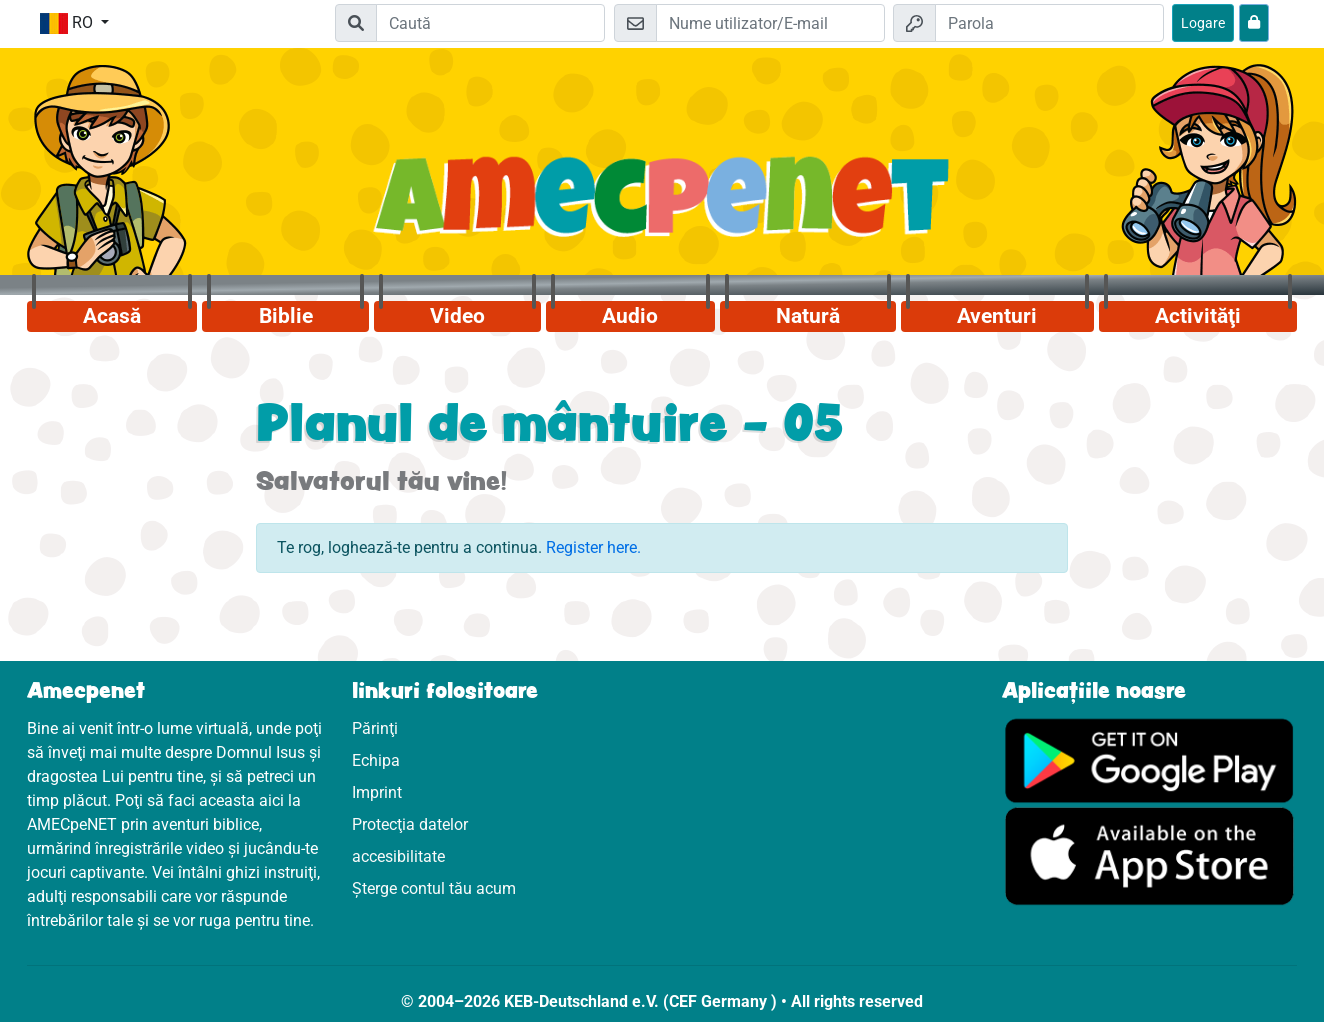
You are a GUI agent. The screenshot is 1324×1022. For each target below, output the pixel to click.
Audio (630, 316)
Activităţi (1198, 316)
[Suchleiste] (490, 23)
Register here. (593, 547)
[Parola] (1049, 23)
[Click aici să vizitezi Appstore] (1149, 855)
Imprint (377, 792)
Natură (808, 316)
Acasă (112, 316)
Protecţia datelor (410, 824)
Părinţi (375, 728)
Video (457, 316)
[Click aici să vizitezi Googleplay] (1149, 759)
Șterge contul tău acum (434, 888)
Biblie (286, 316)
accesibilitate (398, 856)
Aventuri (997, 316)
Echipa (376, 760)
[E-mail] (770, 23)
